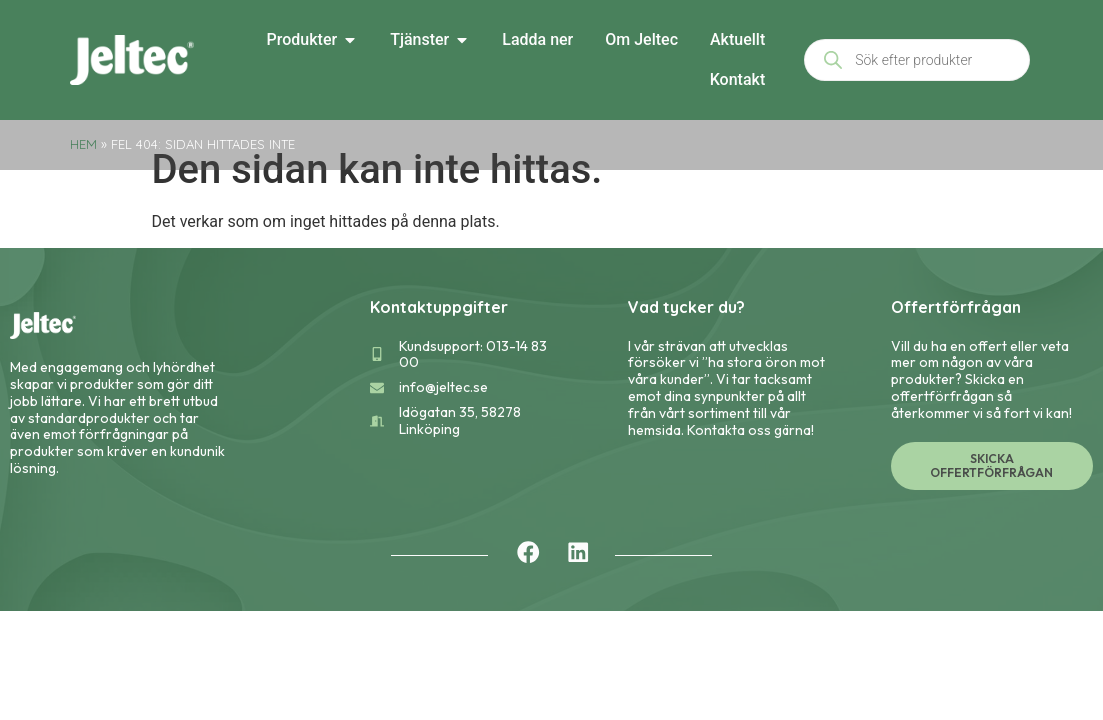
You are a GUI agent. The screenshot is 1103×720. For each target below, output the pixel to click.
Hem (83, 144)
